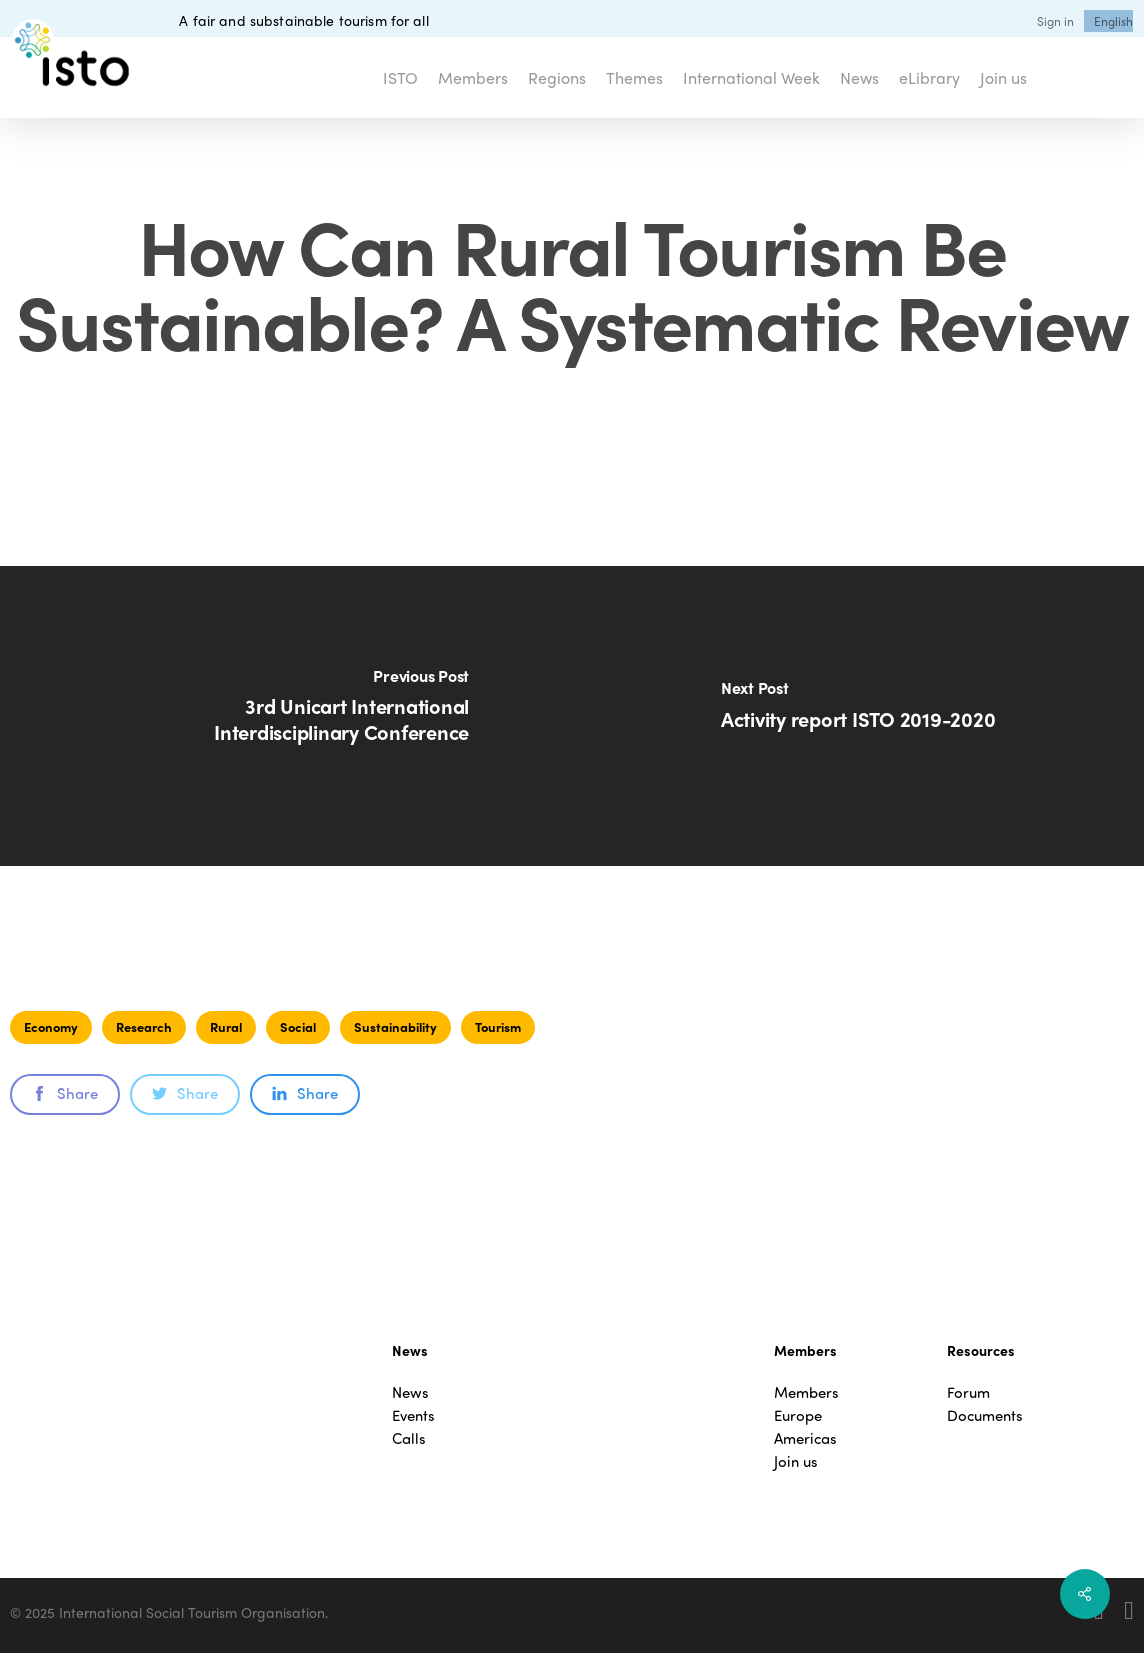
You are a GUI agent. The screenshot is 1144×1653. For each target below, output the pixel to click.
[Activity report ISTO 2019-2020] (858, 716)
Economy (51, 1026)
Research (144, 1026)
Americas (805, 1438)
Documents (985, 1415)
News (410, 1392)
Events (413, 1415)
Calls (409, 1438)
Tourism (498, 1026)
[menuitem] (1113, 21)
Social (298, 1026)
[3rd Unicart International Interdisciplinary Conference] (286, 716)
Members (806, 1392)
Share (65, 1093)
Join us (796, 1461)
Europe (798, 1415)
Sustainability (395, 1026)
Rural (226, 1026)
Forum (968, 1392)
